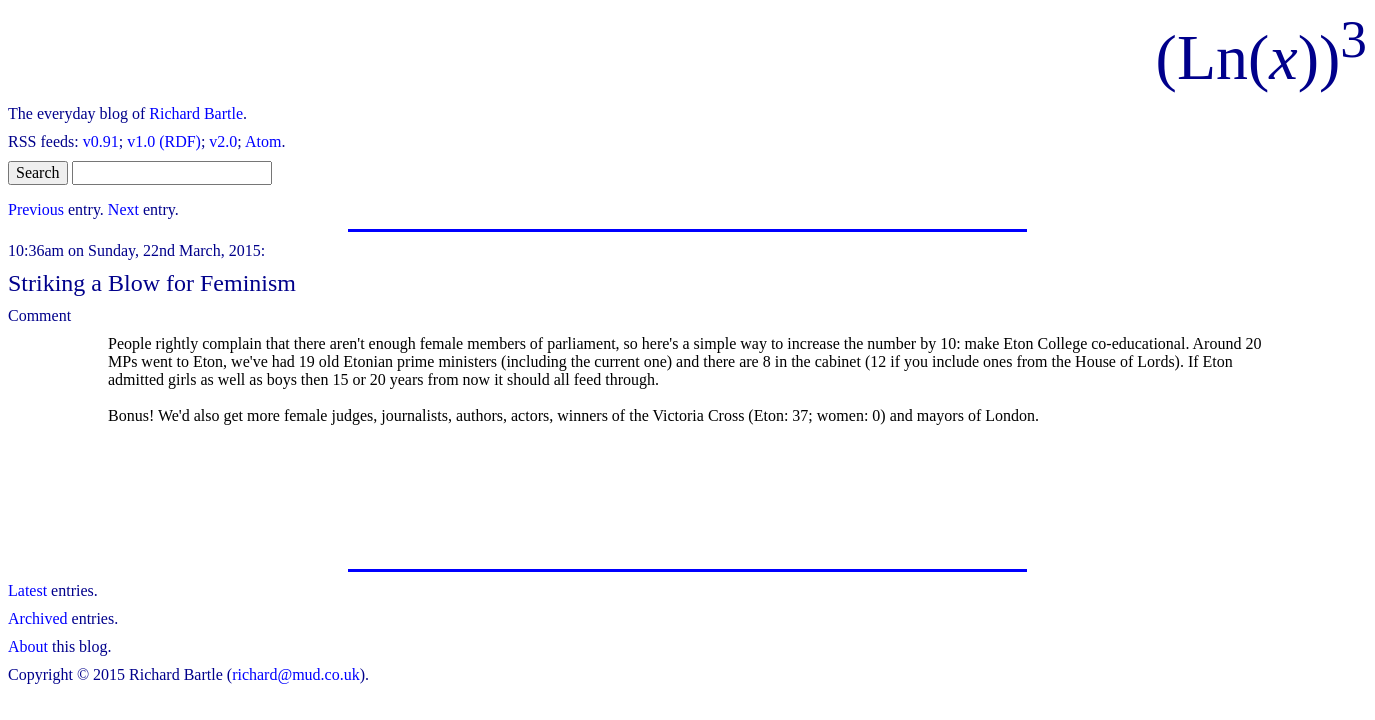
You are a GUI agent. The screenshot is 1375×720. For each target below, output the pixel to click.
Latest (27, 590)
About (28, 646)
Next (123, 209)
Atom (263, 141)
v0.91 (101, 141)
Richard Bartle (196, 113)
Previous (36, 209)
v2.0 (223, 141)
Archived (38, 618)
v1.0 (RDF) (164, 141)
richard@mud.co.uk (296, 674)
